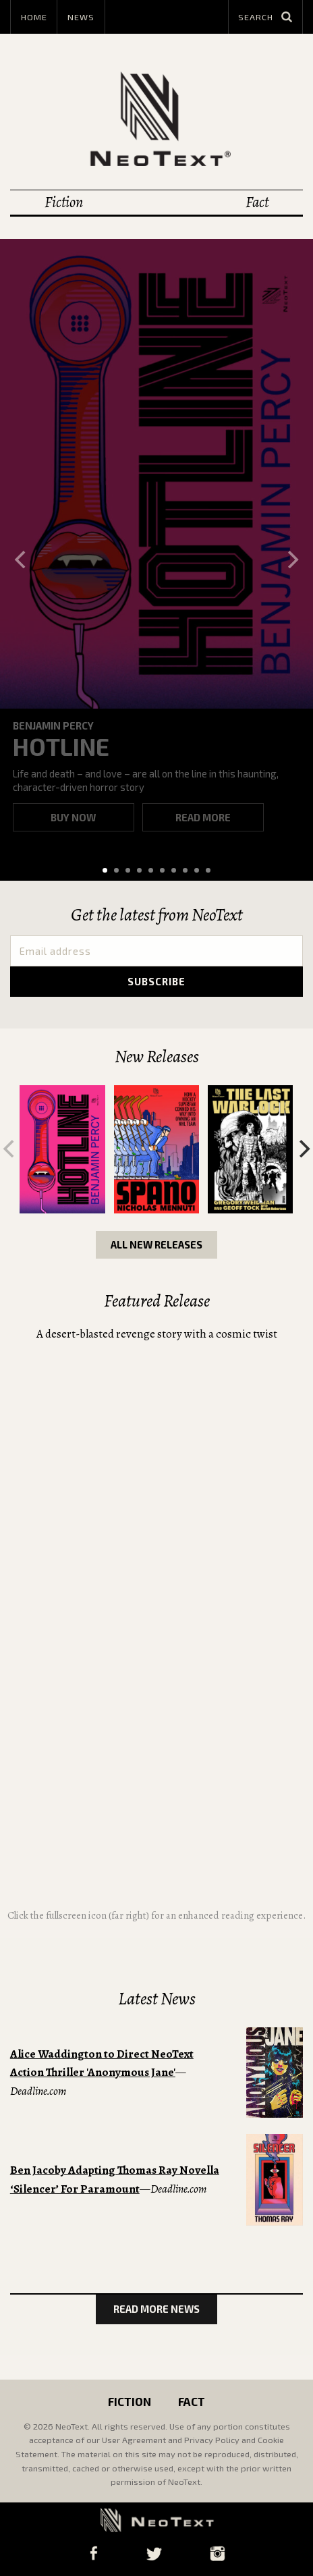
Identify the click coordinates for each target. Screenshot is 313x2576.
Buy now (73, 817)
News (80, 16)
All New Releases (156, 1244)
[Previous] (21, 559)
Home (34, 16)
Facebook (93, 2553)
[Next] (291, 559)
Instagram (217, 2553)
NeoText (156, 118)
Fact (257, 202)
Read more (203, 817)
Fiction (64, 202)
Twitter (154, 2553)
